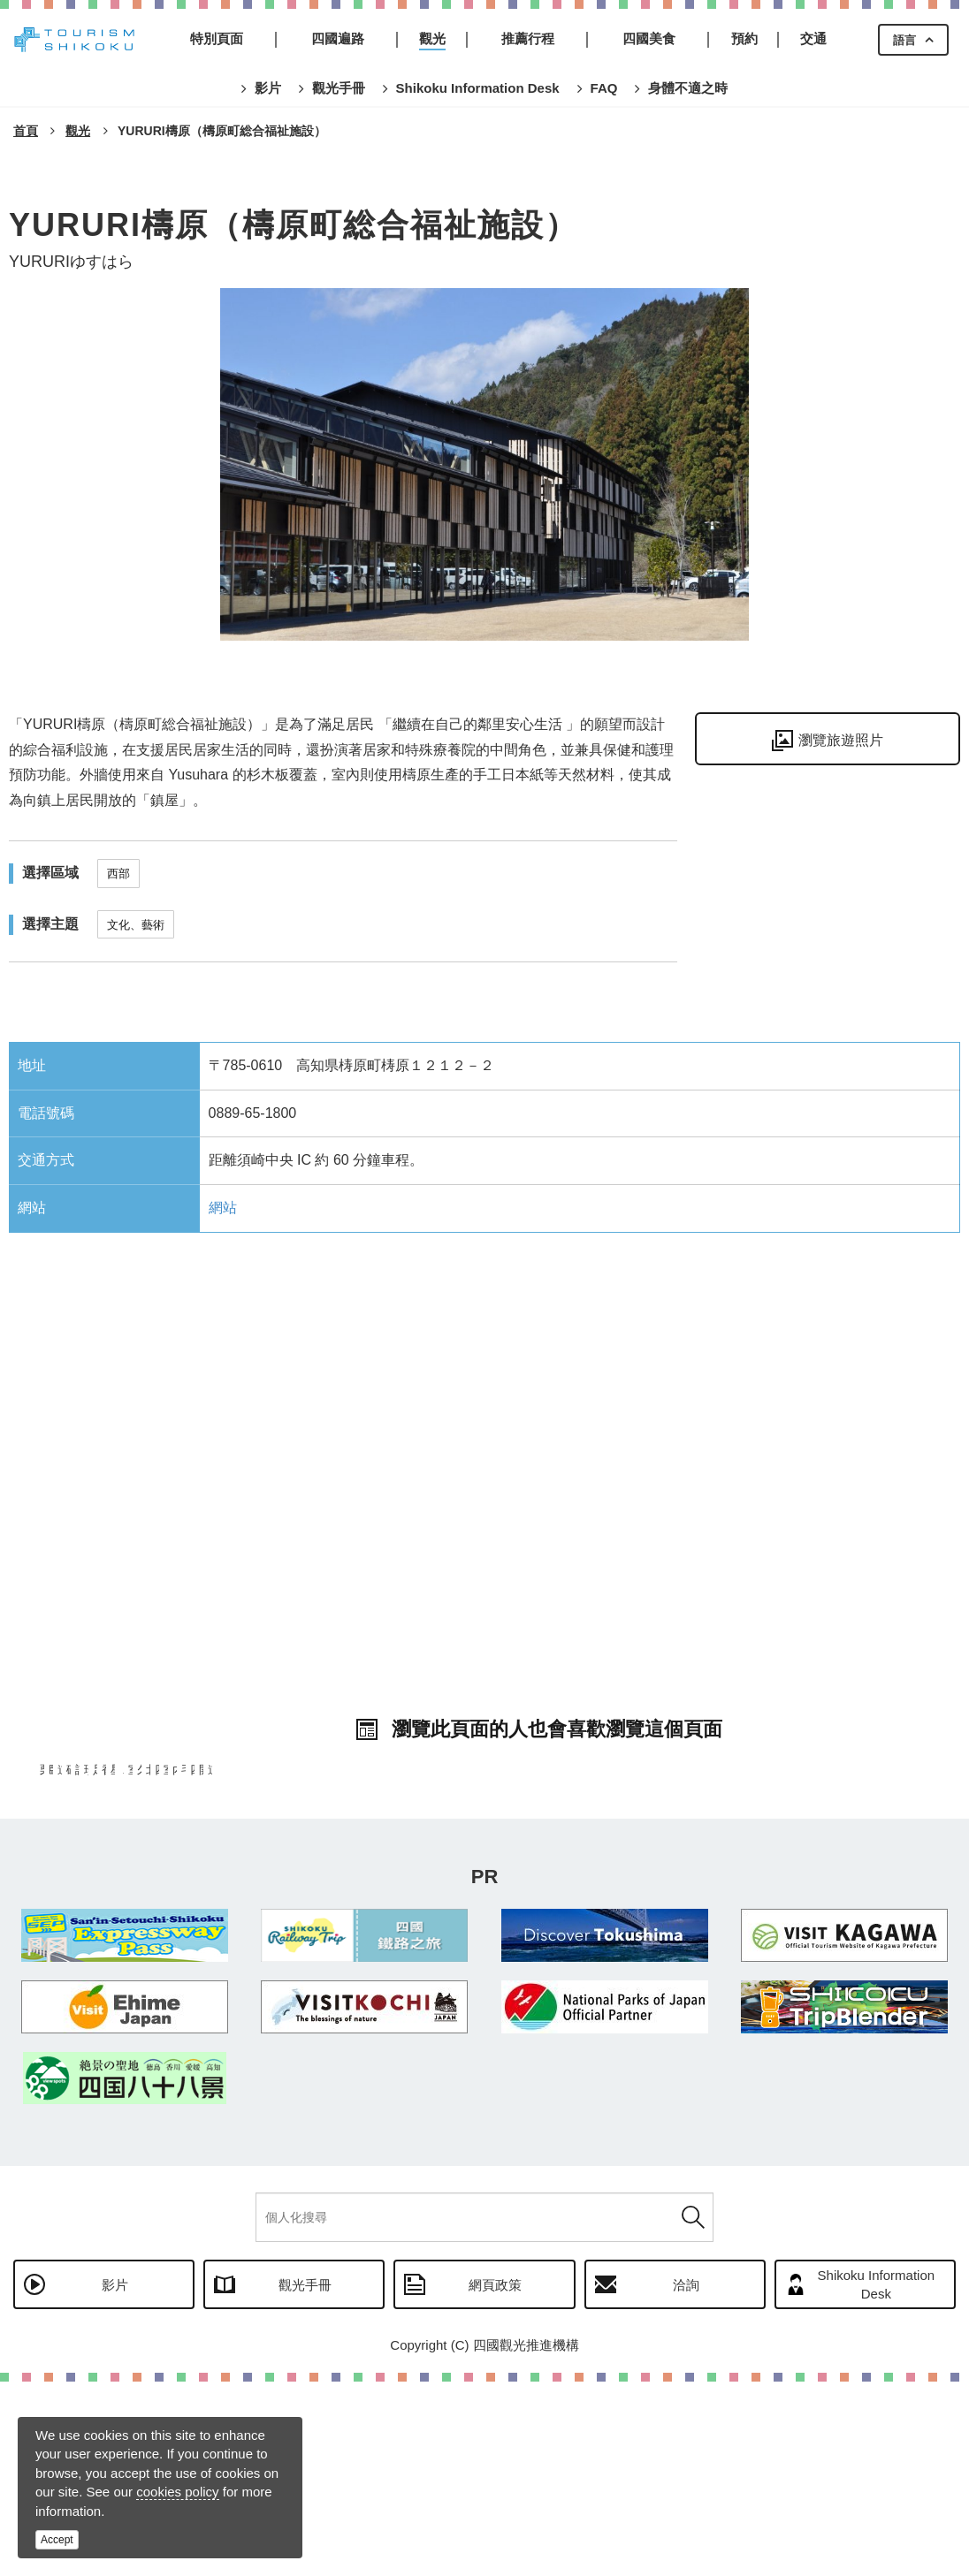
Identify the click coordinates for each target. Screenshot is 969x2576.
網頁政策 (495, 2479)
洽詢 (686, 2479)
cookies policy (177, 2491)
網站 (223, 1207)
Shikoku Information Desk (876, 2479)
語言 (904, 40)
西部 (118, 873)
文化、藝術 (135, 924)
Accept (57, 2540)
